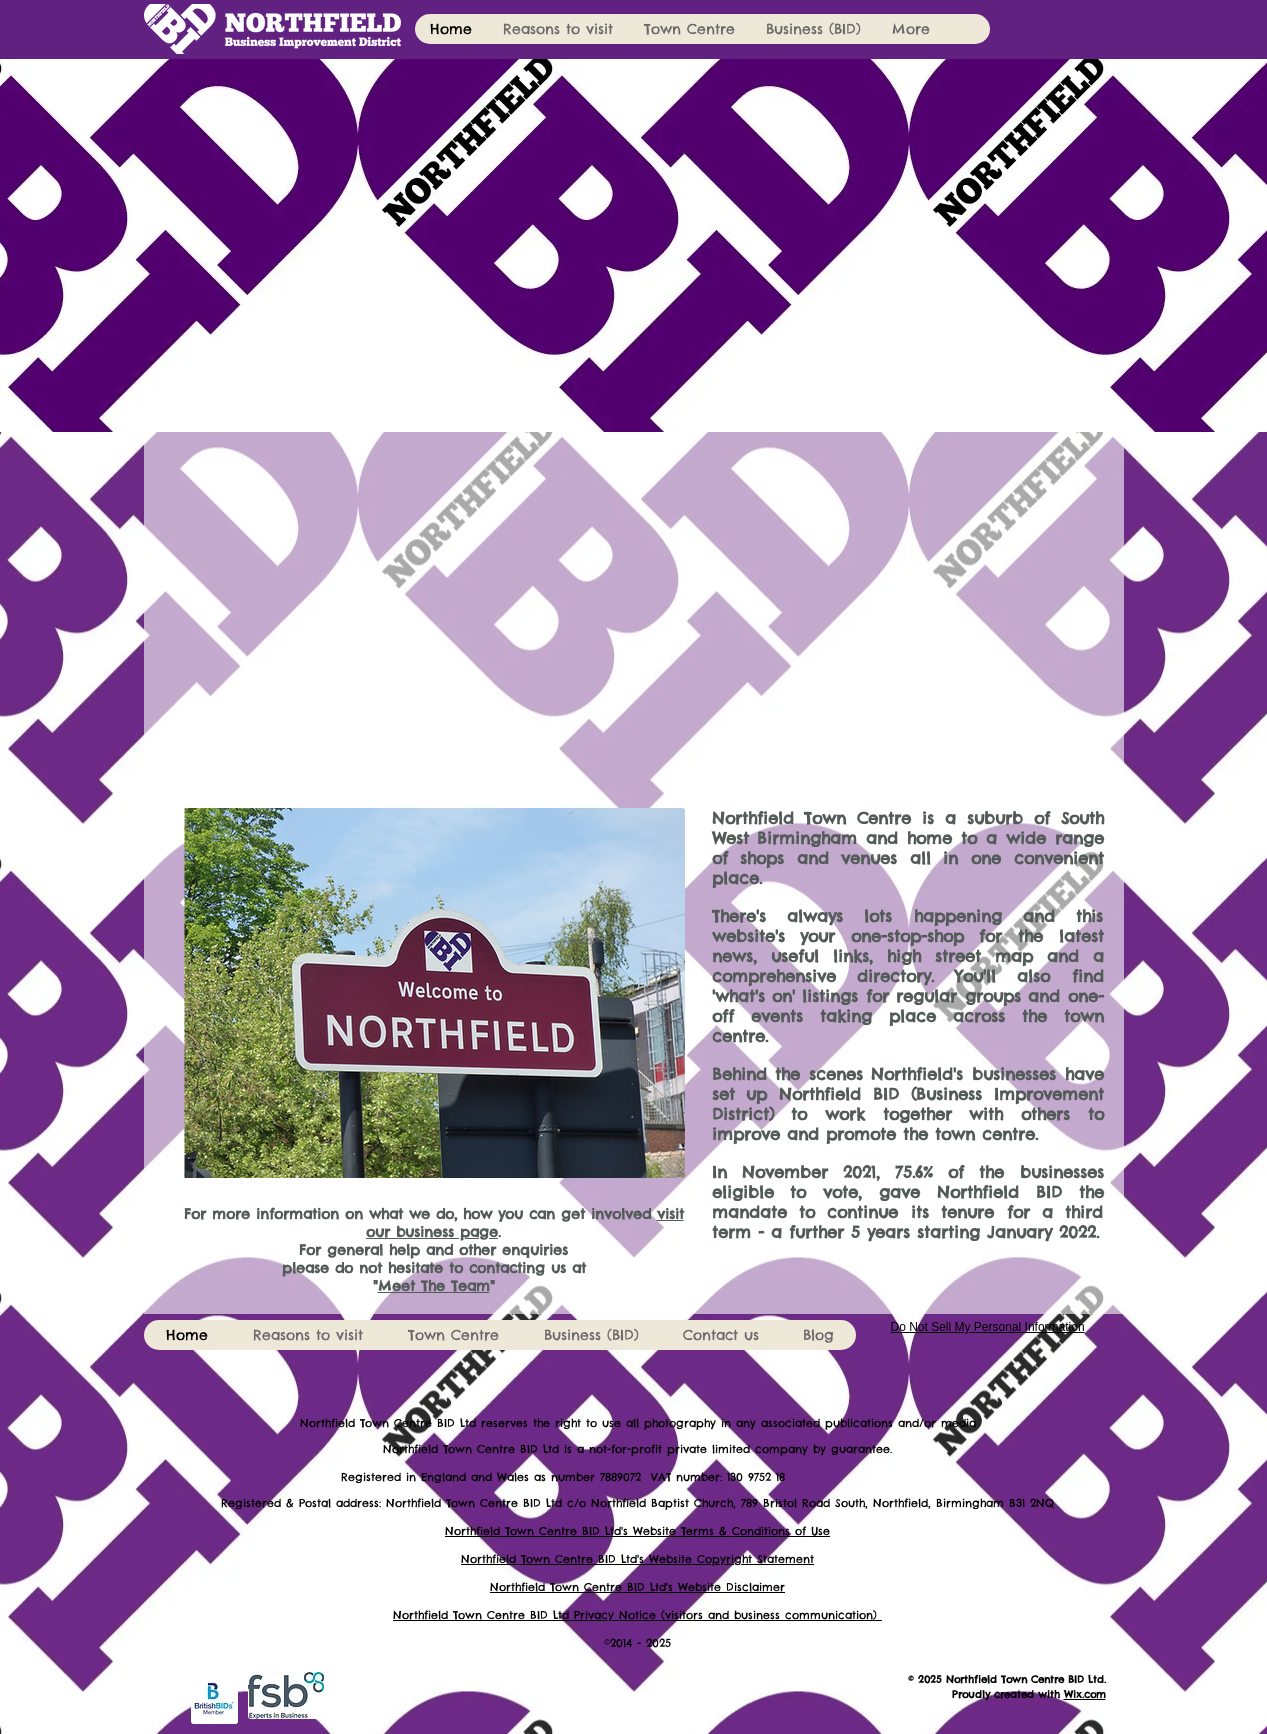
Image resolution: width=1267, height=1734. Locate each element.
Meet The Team (434, 1286)
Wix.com (1085, 1694)
